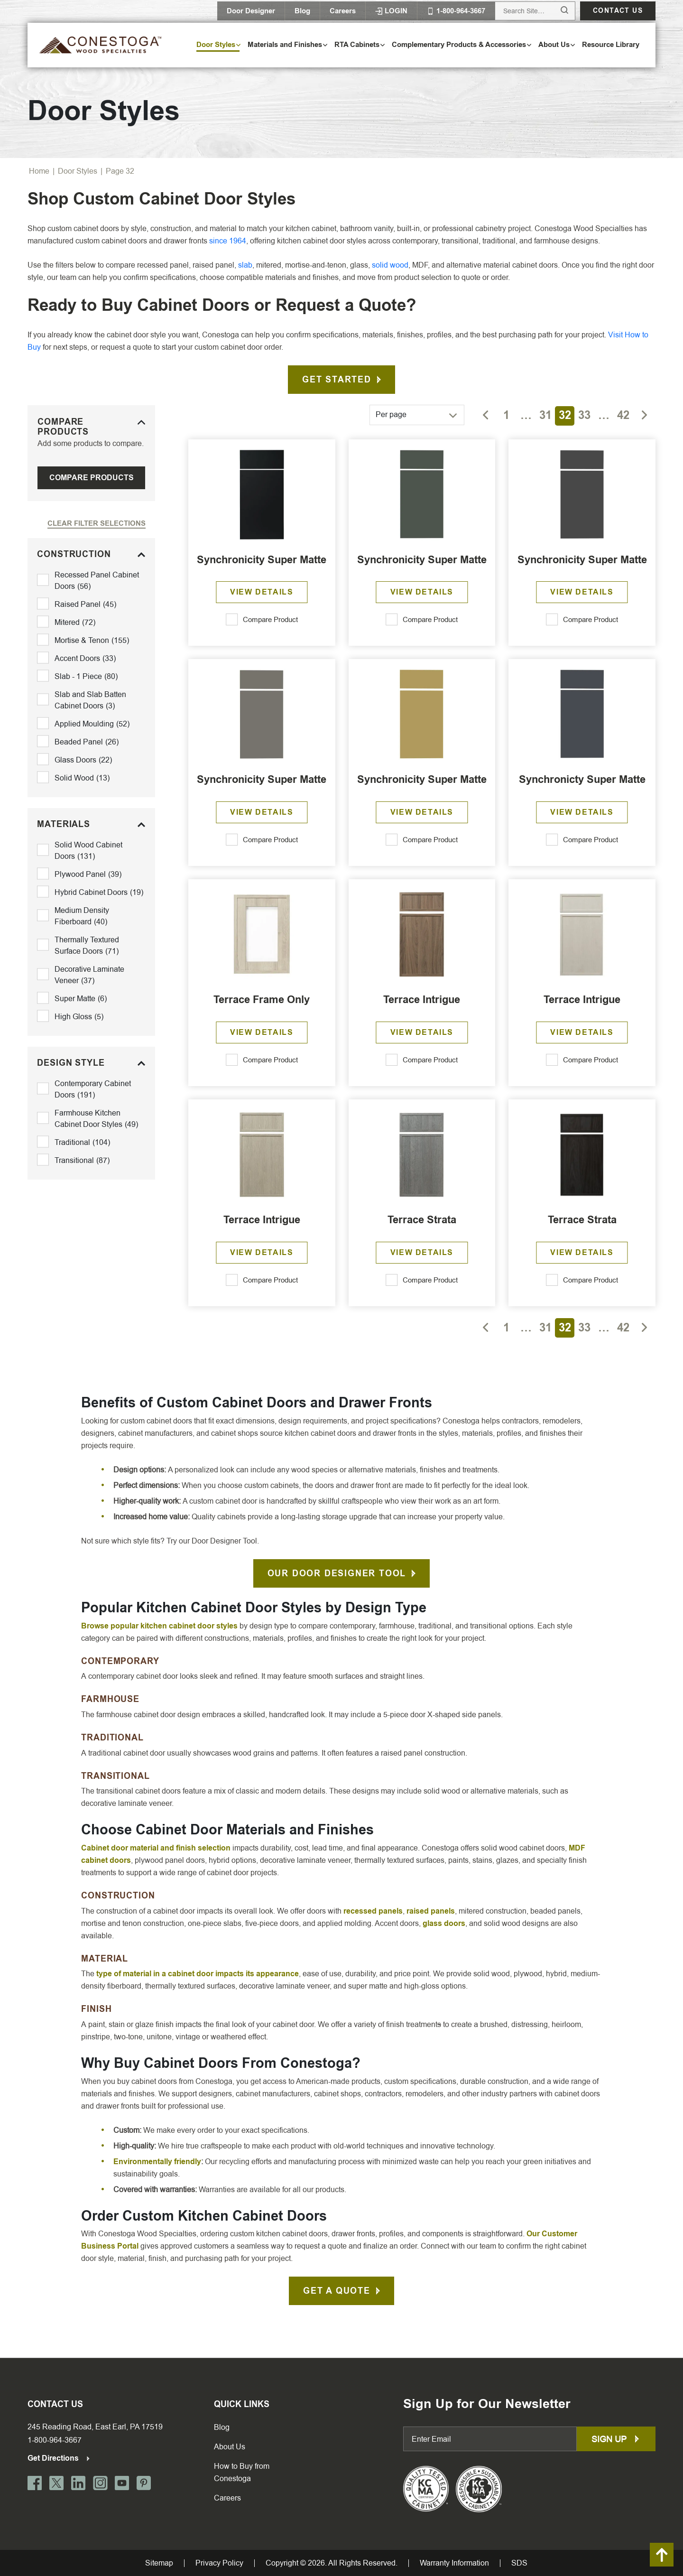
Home (39, 171)
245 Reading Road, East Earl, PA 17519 (95, 2426)
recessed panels (373, 1911)
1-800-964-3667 (55, 2440)
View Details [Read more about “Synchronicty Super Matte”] (581, 812)
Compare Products (91, 477)
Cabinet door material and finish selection (156, 1847)
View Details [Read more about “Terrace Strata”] (421, 1252)
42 (623, 415)
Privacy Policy (219, 2563)
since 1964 (227, 240)
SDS (519, 2563)
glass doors (444, 1923)
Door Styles (77, 171)
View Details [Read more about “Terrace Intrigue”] (421, 1032)
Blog (302, 11)
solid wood (390, 265)
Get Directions (59, 2458)
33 (584, 415)
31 (545, 415)
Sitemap (159, 2563)
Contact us (618, 11)
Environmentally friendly (157, 2161)
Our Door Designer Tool (337, 1573)
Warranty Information (454, 2563)
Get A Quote (336, 2291)
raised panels (430, 1911)
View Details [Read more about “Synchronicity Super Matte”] (261, 591)
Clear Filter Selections (96, 523)
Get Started (336, 379)
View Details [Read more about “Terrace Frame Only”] (261, 1032)
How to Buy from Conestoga (241, 2472)
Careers (343, 11)
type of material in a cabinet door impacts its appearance (197, 1973)
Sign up (616, 2439)
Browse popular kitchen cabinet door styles (159, 1625)
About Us (229, 2446)
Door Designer (251, 11)
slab (245, 265)
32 (565, 415)
